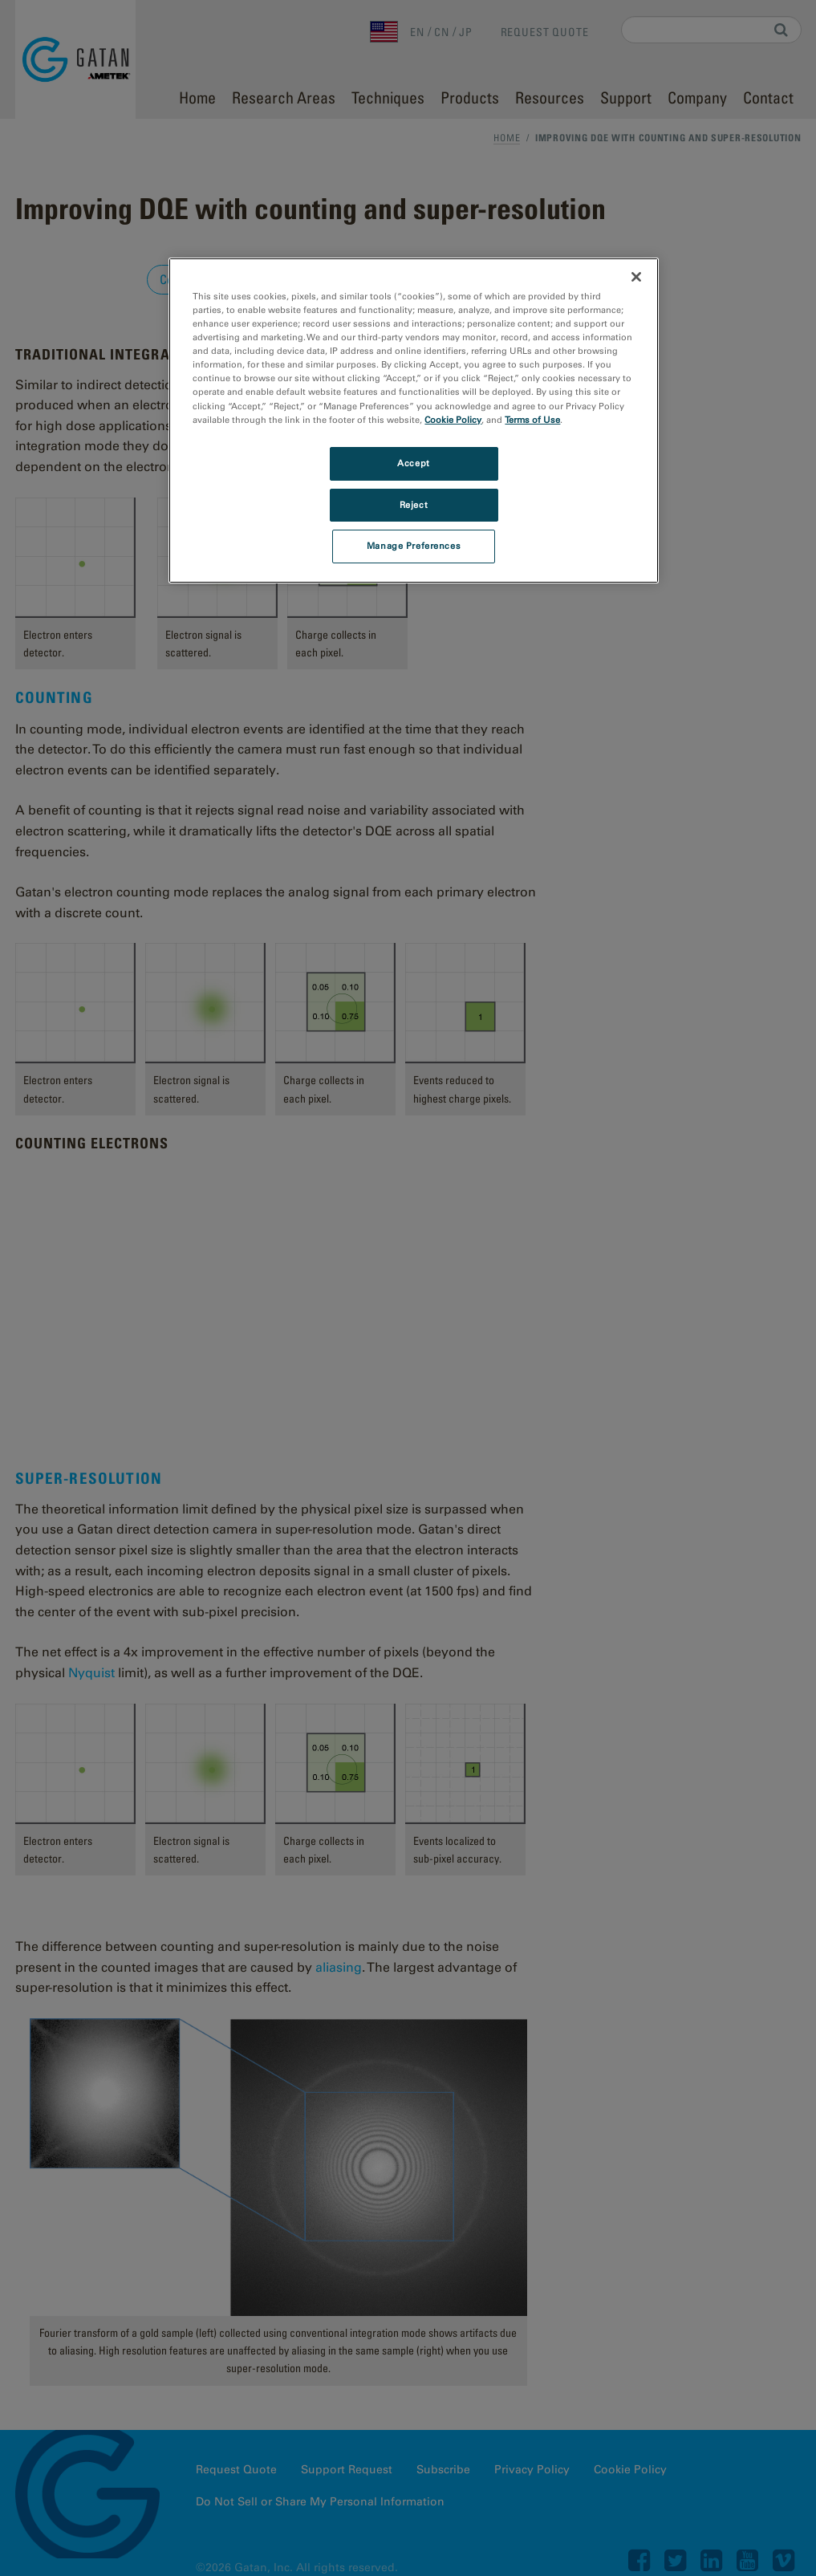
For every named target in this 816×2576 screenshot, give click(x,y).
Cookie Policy (452, 419)
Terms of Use (532, 419)
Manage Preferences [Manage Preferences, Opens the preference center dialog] (414, 545)
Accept (413, 463)
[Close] (636, 277)
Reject (414, 504)
